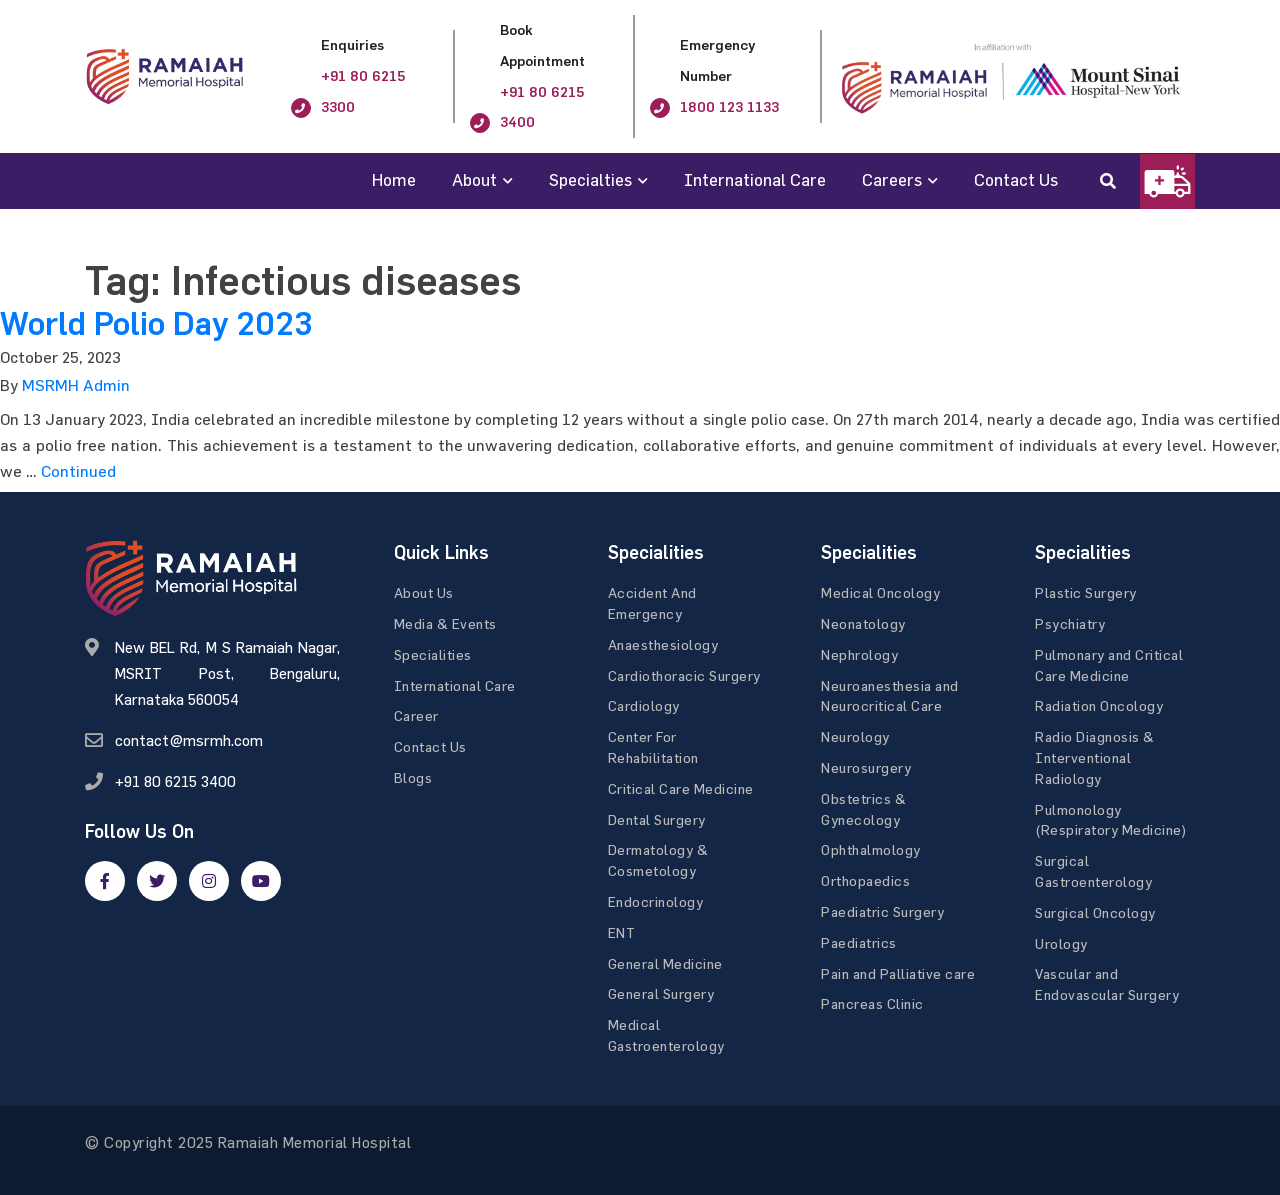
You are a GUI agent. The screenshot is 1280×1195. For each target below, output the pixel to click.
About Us (424, 592)
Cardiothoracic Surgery (684, 675)
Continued (78, 471)
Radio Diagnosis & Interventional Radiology (1095, 757)
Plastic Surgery (1086, 592)
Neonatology (863, 623)
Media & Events (445, 623)
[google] (209, 881)
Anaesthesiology (663, 644)
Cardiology (644, 705)
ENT (622, 932)
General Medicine (665, 963)
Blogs (413, 777)
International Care (755, 179)
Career (416, 715)
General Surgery (661, 993)
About (474, 179)
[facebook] (105, 881)
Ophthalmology (871, 849)
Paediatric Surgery (882, 911)
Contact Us (1016, 179)
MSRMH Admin (76, 385)
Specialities (433, 654)
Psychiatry (1070, 623)
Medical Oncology (880, 592)
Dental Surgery (657, 819)
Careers (892, 179)
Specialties (590, 179)
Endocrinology (656, 901)
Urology (1061, 943)
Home (394, 179)
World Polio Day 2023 (156, 324)
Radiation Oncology (1099, 705)
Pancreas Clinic (872, 1003)
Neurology (855, 736)
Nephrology (859, 654)
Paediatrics (859, 942)
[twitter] (157, 881)
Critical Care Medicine (681, 788)
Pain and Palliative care (898, 973)
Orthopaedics (865, 880)
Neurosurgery (866, 767)
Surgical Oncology (1095, 912)
